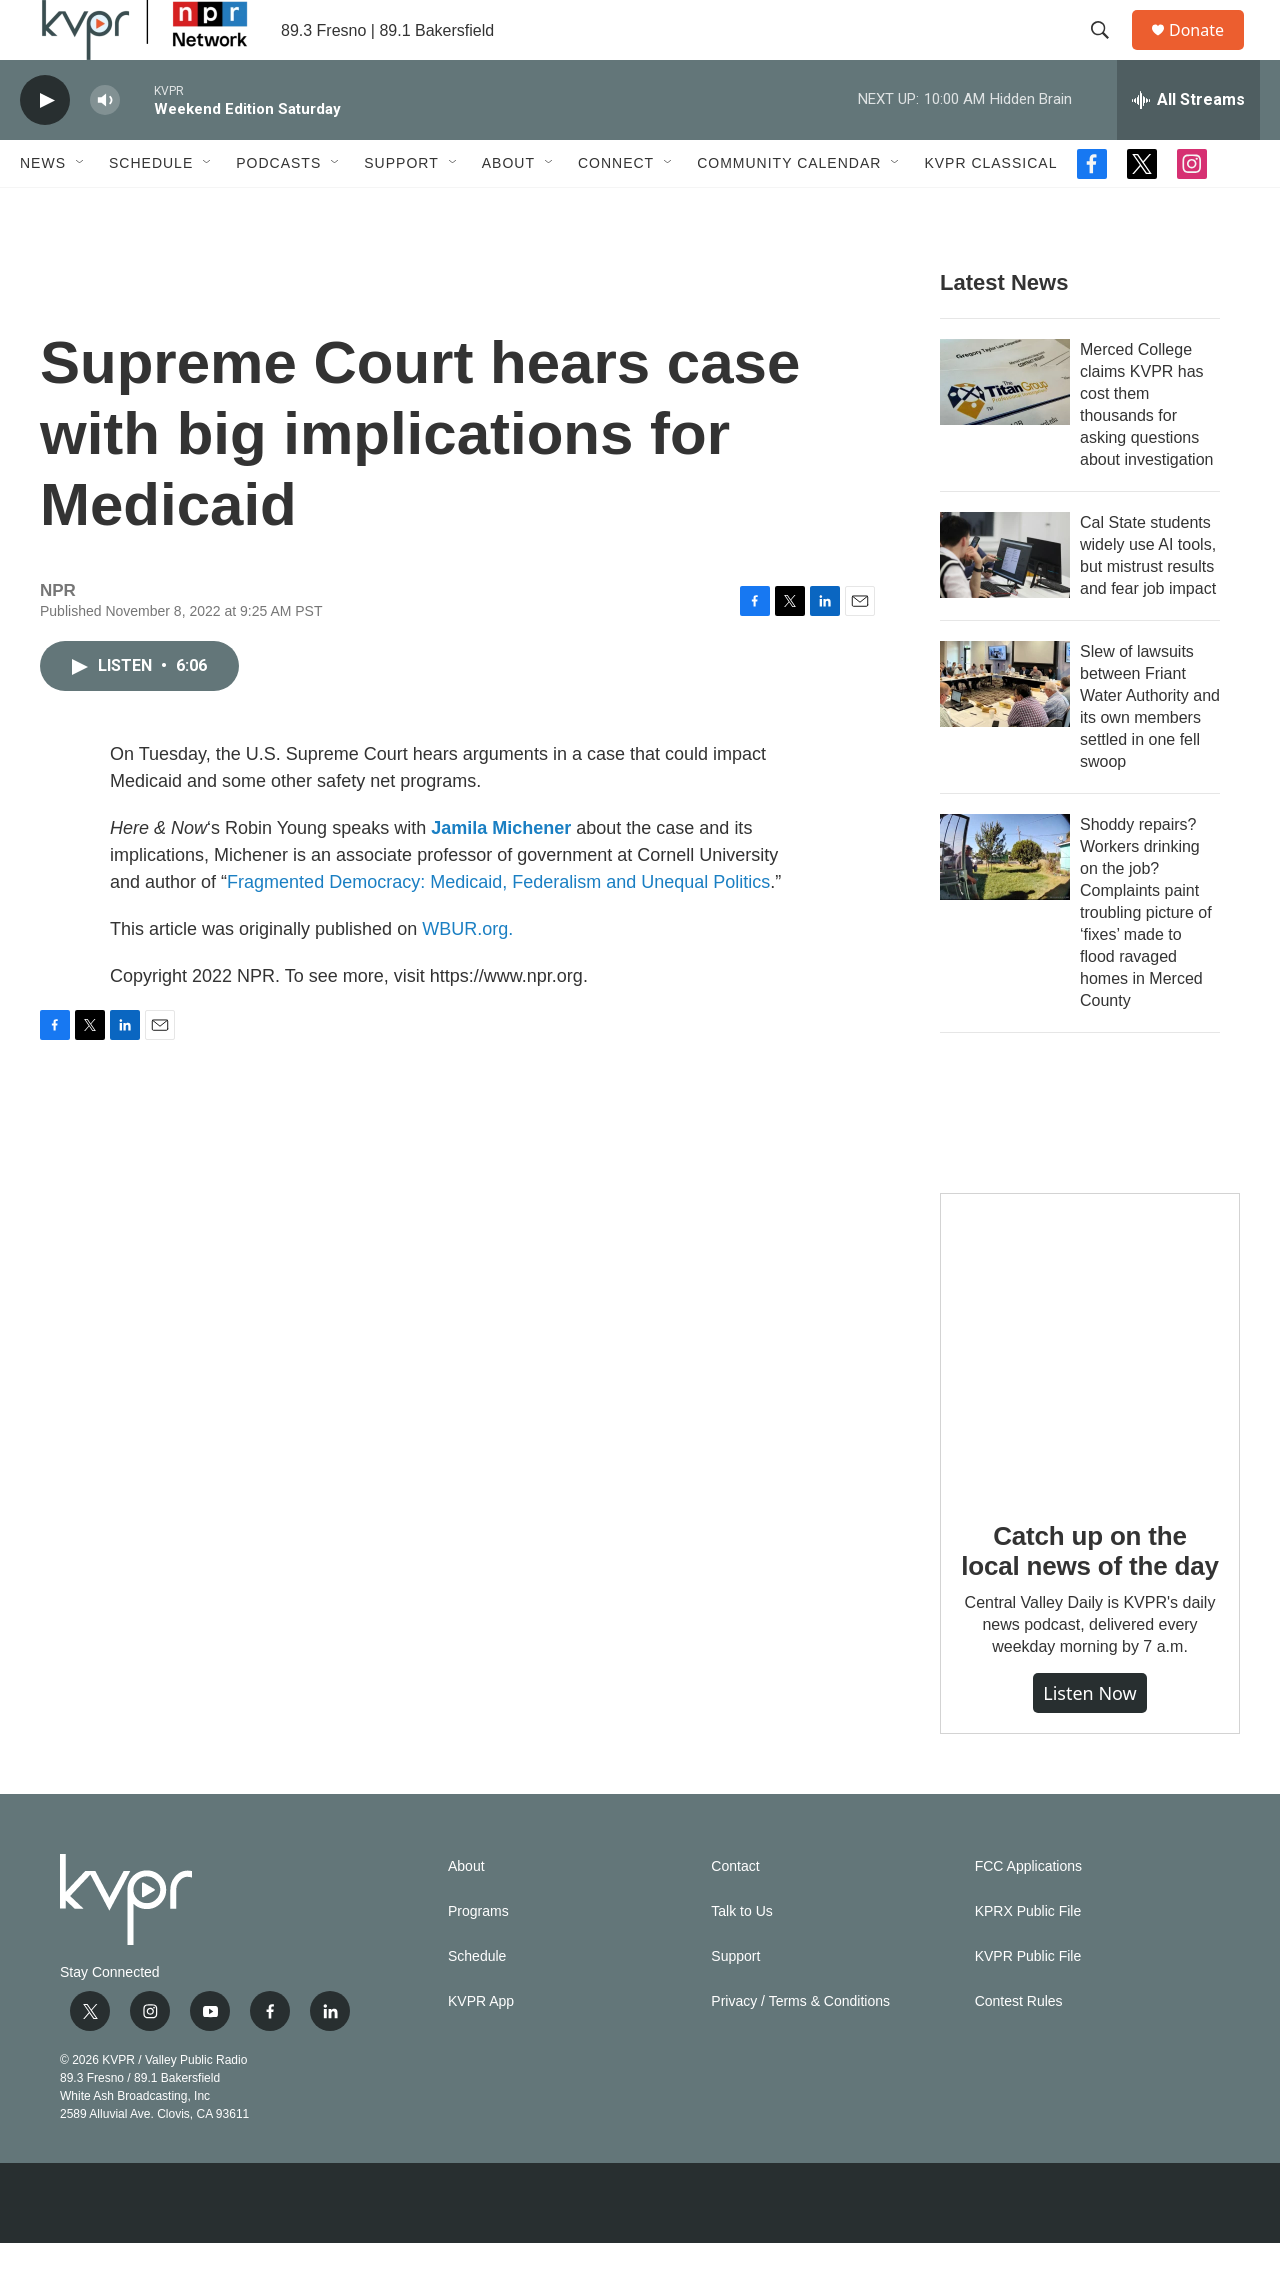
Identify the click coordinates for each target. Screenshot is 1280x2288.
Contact (735, 1911)
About (508, 208)
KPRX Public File (1028, 1956)
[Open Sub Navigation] (81, 208)
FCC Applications (1028, 1911)
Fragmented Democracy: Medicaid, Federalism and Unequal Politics (498, 927)
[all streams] (1188, 145)
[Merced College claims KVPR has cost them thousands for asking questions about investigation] (1005, 427)
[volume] (105, 145)
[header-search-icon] (1109, 53)
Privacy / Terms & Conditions (800, 2046)
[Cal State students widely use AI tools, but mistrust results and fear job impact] (1005, 600)
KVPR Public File (1028, 2001)
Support (401, 208)
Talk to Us (741, 1956)
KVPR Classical (990, 208)
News (43, 208)
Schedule (151, 208)
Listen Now (1090, 1738)
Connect (616, 208)
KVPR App (481, 2046)
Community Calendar (789, 208)
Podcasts (278, 208)
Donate (1209, 52)
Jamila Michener (501, 873)
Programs (478, 1956)
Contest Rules (1019, 2046)
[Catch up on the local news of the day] (1090, 1388)
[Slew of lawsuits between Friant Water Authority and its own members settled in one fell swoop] (1005, 729)
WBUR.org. (467, 974)
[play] (45, 145)
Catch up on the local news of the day (1089, 1596)
